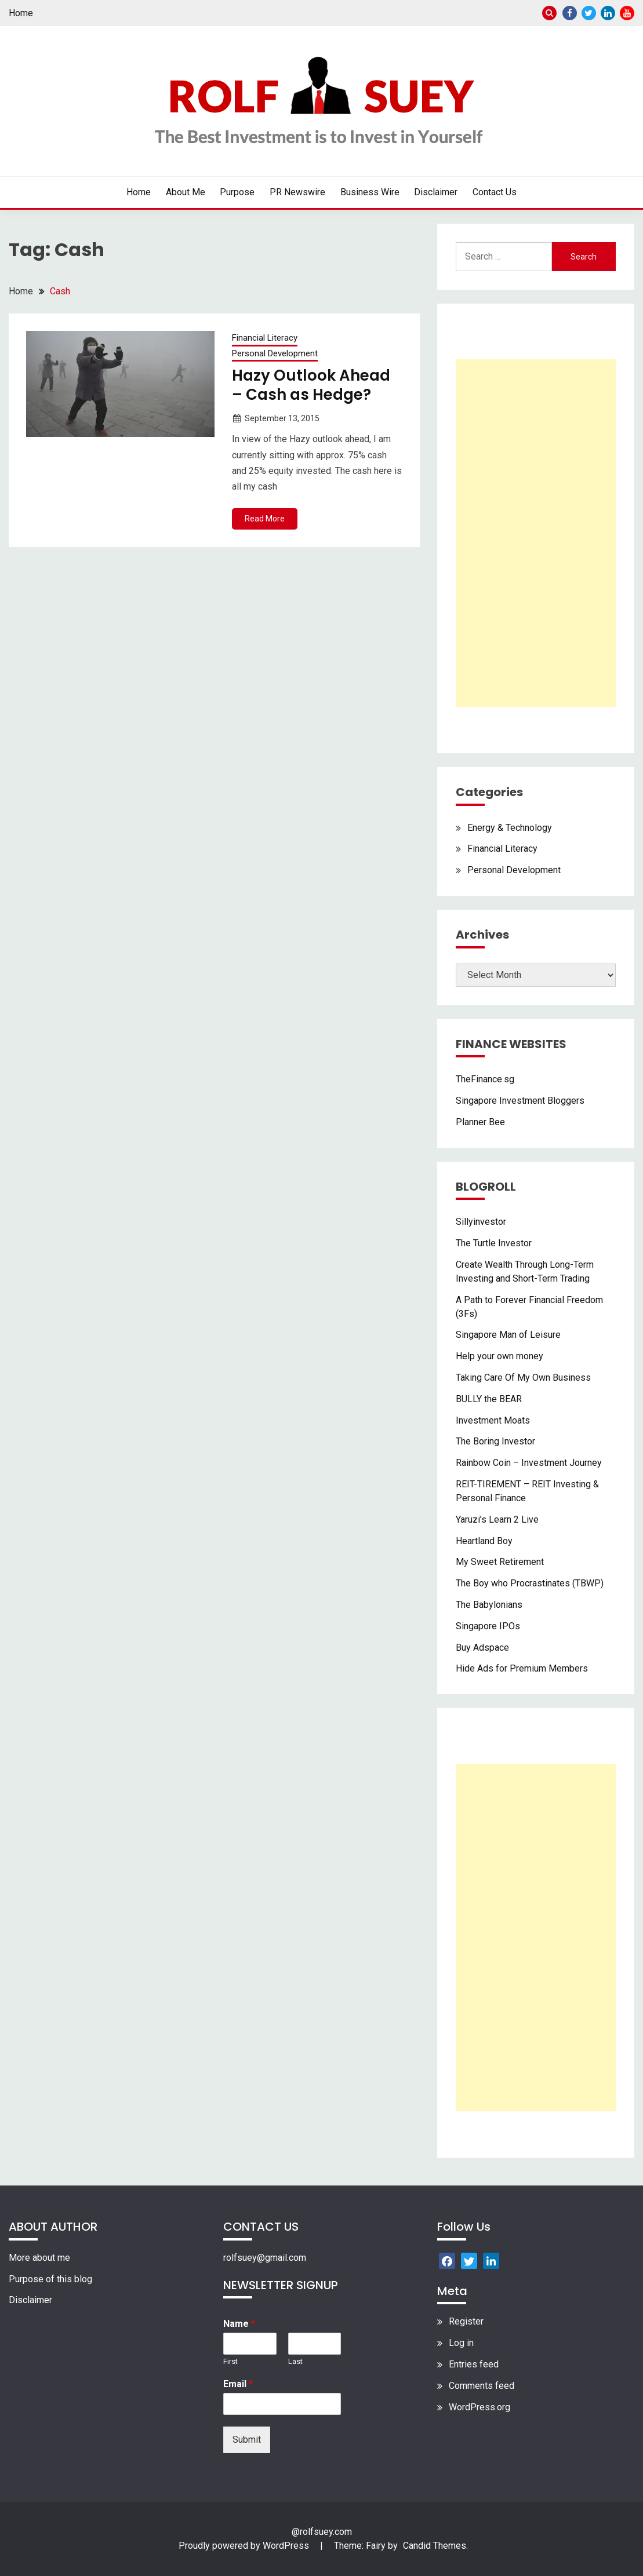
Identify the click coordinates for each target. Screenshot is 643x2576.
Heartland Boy (484, 1540)
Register (466, 2321)
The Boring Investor (495, 1441)
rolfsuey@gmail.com (264, 2257)
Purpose (237, 192)
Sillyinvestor (481, 1221)
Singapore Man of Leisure (508, 1334)
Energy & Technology (509, 827)
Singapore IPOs (488, 1626)
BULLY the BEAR (489, 1398)
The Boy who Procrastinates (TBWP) (530, 1583)
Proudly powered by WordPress (245, 2545)
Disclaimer (435, 192)
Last (295, 2361)
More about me (39, 2257)
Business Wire (369, 192)
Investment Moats (493, 1420)
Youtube (627, 13)
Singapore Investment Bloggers (520, 1100)
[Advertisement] (536, 533)
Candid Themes (434, 2545)
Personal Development (275, 353)
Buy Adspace (482, 1647)
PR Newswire (297, 192)
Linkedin (608, 13)
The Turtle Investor (494, 1243)
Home (21, 13)
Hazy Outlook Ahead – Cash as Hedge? (311, 385)
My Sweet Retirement (500, 1561)
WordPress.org (479, 2407)
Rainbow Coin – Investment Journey (529, 1462)
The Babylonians (489, 1604)
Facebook (569, 13)
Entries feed (474, 2364)
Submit (247, 2439)
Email (238, 2383)
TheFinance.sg (485, 1079)
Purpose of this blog (50, 2279)
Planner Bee (480, 1122)
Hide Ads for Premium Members (522, 1668)
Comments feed (481, 2385)
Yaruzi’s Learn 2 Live (497, 1519)
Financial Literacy (264, 338)
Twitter (589, 13)
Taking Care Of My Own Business (523, 1377)
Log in (461, 2342)
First (230, 2361)
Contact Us (495, 192)
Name (239, 2323)
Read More (265, 518)
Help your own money (499, 1356)
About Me (185, 192)
